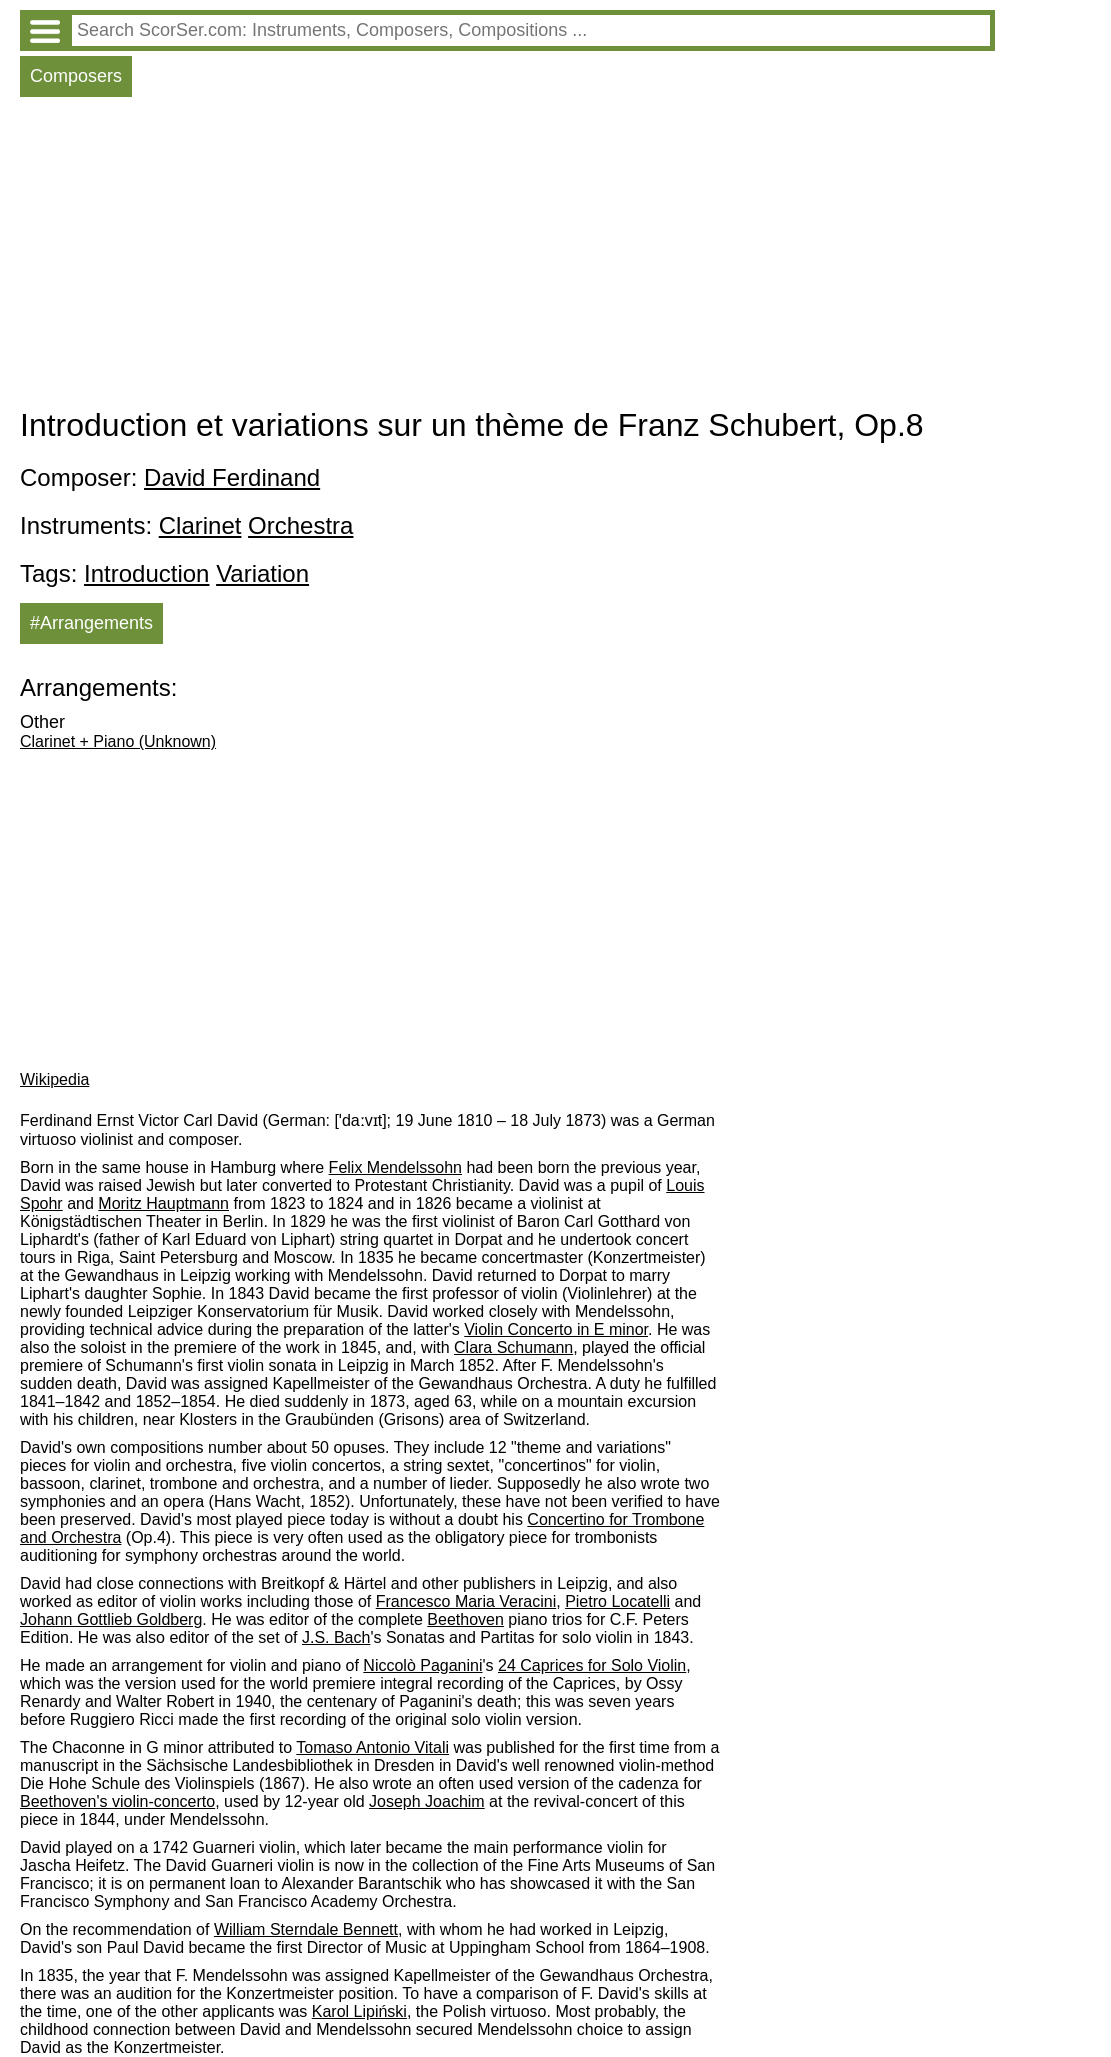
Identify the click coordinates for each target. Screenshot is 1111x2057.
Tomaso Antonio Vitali (372, 1747)
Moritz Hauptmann (163, 1203)
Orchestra (300, 525)
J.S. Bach (336, 1637)
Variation (262, 573)
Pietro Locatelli (617, 1601)
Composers (76, 76)
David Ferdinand (232, 477)
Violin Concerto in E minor (556, 1329)
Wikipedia (54, 1079)
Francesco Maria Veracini (466, 1601)
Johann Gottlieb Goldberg (111, 1619)
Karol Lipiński (359, 2011)
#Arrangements (91, 623)
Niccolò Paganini (422, 1665)
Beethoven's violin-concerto (117, 1801)
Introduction (146, 573)
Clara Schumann (513, 1347)
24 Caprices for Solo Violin (592, 1665)
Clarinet (200, 525)
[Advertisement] (507, 257)
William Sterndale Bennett (306, 1929)
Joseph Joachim (427, 1801)
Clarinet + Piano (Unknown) (118, 741)
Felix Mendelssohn (395, 1167)
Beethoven (465, 1619)
